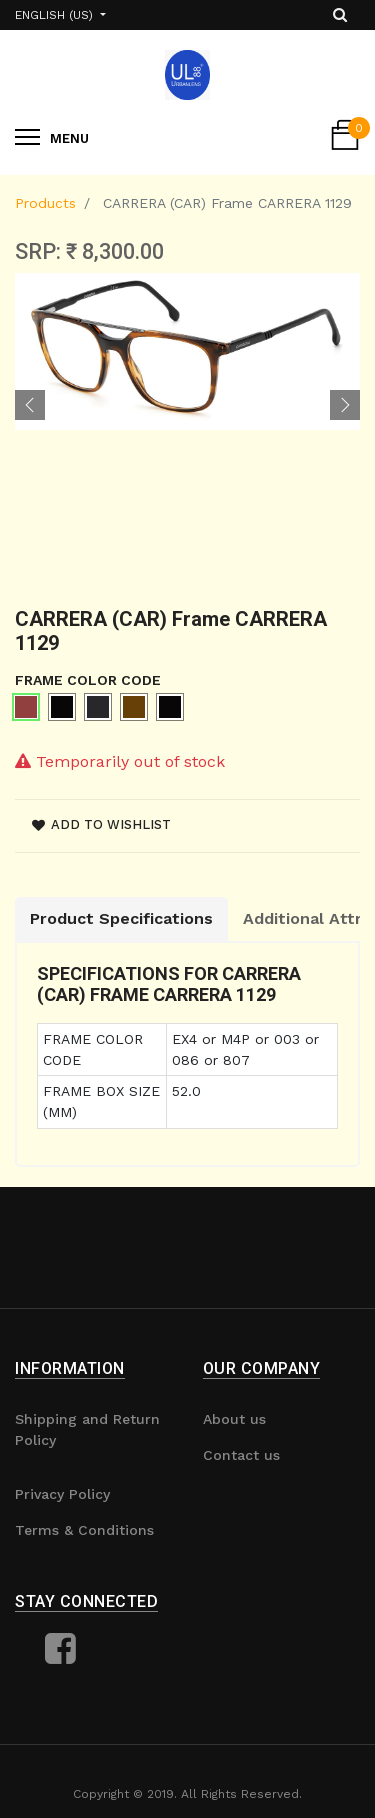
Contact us (241, 1455)
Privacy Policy (62, 1494)
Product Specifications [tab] (121, 918)
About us (234, 1419)
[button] (30, 405)
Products (45, 203)
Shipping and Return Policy (87, 1429)
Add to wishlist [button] (101, 824)
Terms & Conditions (84, 1530)
